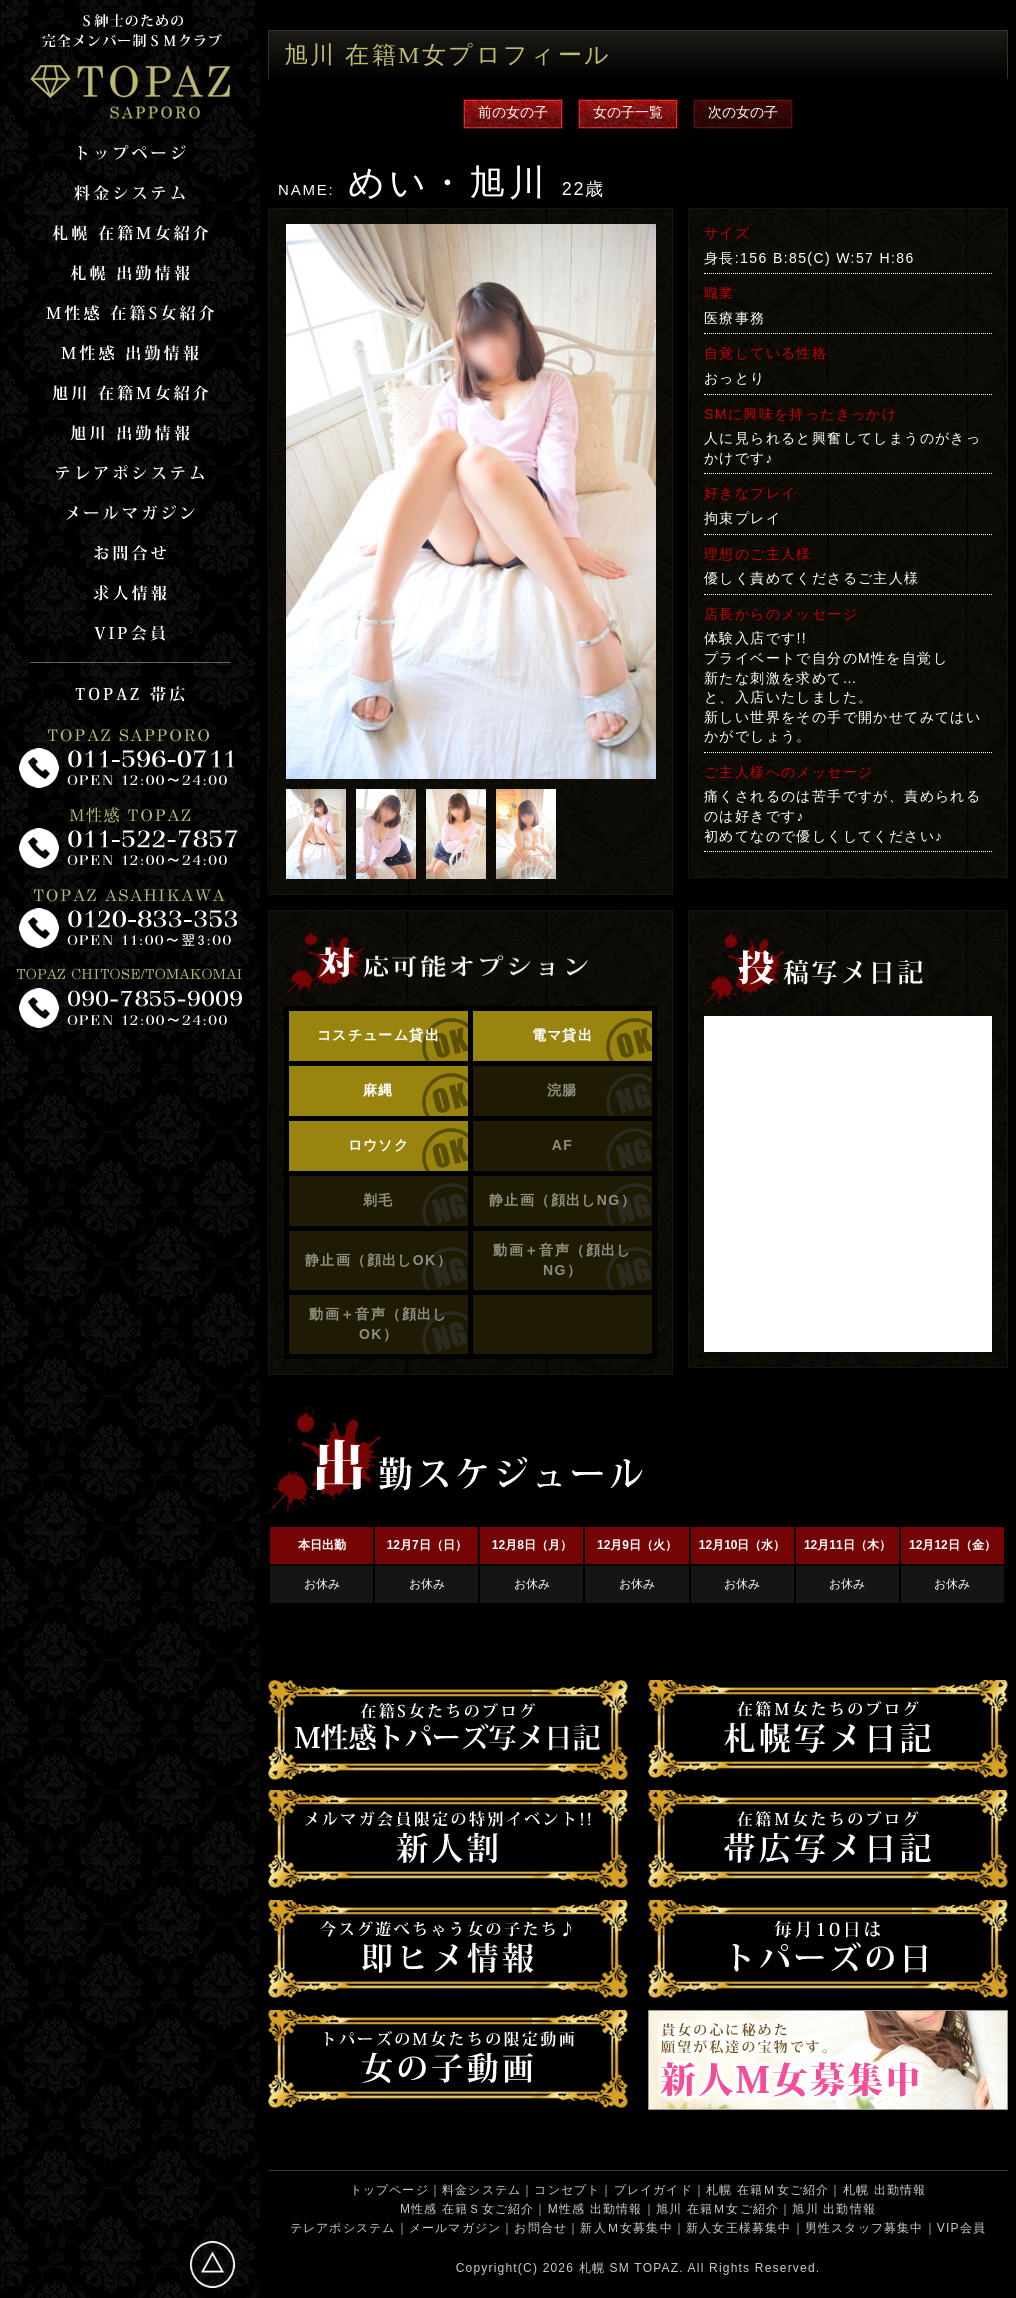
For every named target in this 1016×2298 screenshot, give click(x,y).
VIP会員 (961, 2228)
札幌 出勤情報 (885, 2190)
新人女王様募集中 (739, 2228)
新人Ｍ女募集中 (626, 2228)
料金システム (481, 2190)
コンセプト (567, 2190)
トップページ (389, 2190)
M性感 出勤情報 (595, 2209)
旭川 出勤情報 (834, 2209)
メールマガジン (455, 2228)
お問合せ (540, 2228)
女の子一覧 (628, 112)
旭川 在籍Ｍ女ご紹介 (717, 2209)
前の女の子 (513, 112)
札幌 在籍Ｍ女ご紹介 (767, 2190)
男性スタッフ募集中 (864, 2228)
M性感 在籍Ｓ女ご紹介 (467, 2209)
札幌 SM (604, 2268)
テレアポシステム (343, 2228)
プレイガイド (653, 2190)
